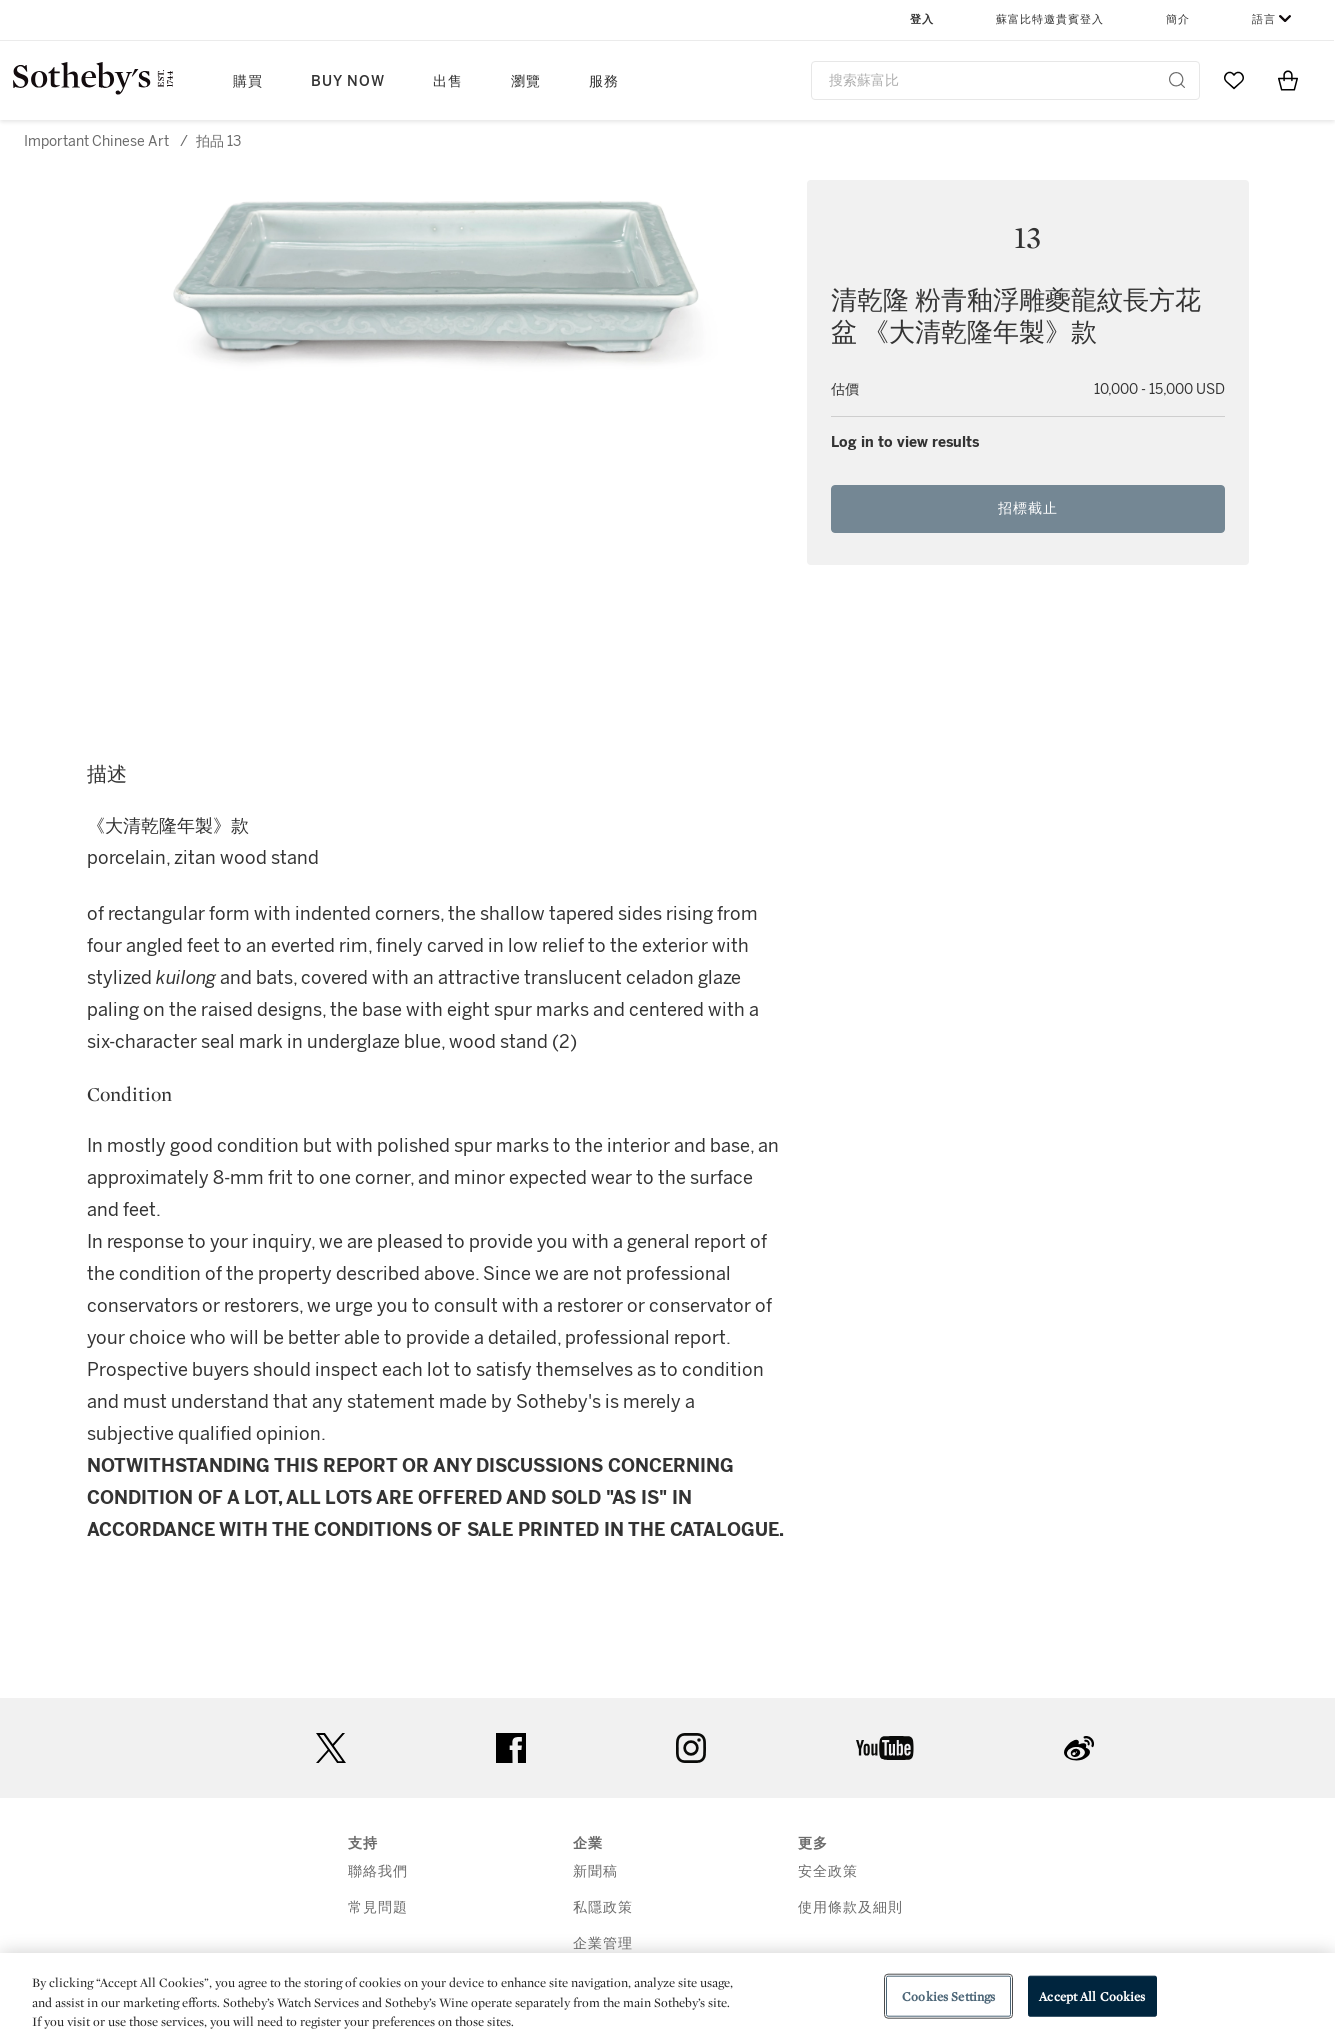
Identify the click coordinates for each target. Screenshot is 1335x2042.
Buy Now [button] (348, 81)
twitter (331, 1748)
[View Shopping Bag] (1288, 80)
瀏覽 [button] (526, 81)
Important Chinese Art (96, 141)
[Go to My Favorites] (1234, 80)
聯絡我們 (378, 1871)
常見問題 (378, 1907)
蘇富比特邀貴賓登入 (1050, 19)
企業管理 (603, 1943)
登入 (922, 19)
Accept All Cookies (1092, 1995)
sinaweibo (1079, 1748)
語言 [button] (1264, 19)
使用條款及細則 (850, 1907)
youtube (885, 1748)
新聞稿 (595, 1871)
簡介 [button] (1178, 19)
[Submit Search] (1177, 80)
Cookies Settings (948, 1995)
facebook (511, 1748)
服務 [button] (604, 81)
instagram (691, 1748)
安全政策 (828, 1871)
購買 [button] (248, 81)
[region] (667, 1997)
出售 (448, 81)
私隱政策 (603, 1907)
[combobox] (1006, 80)
